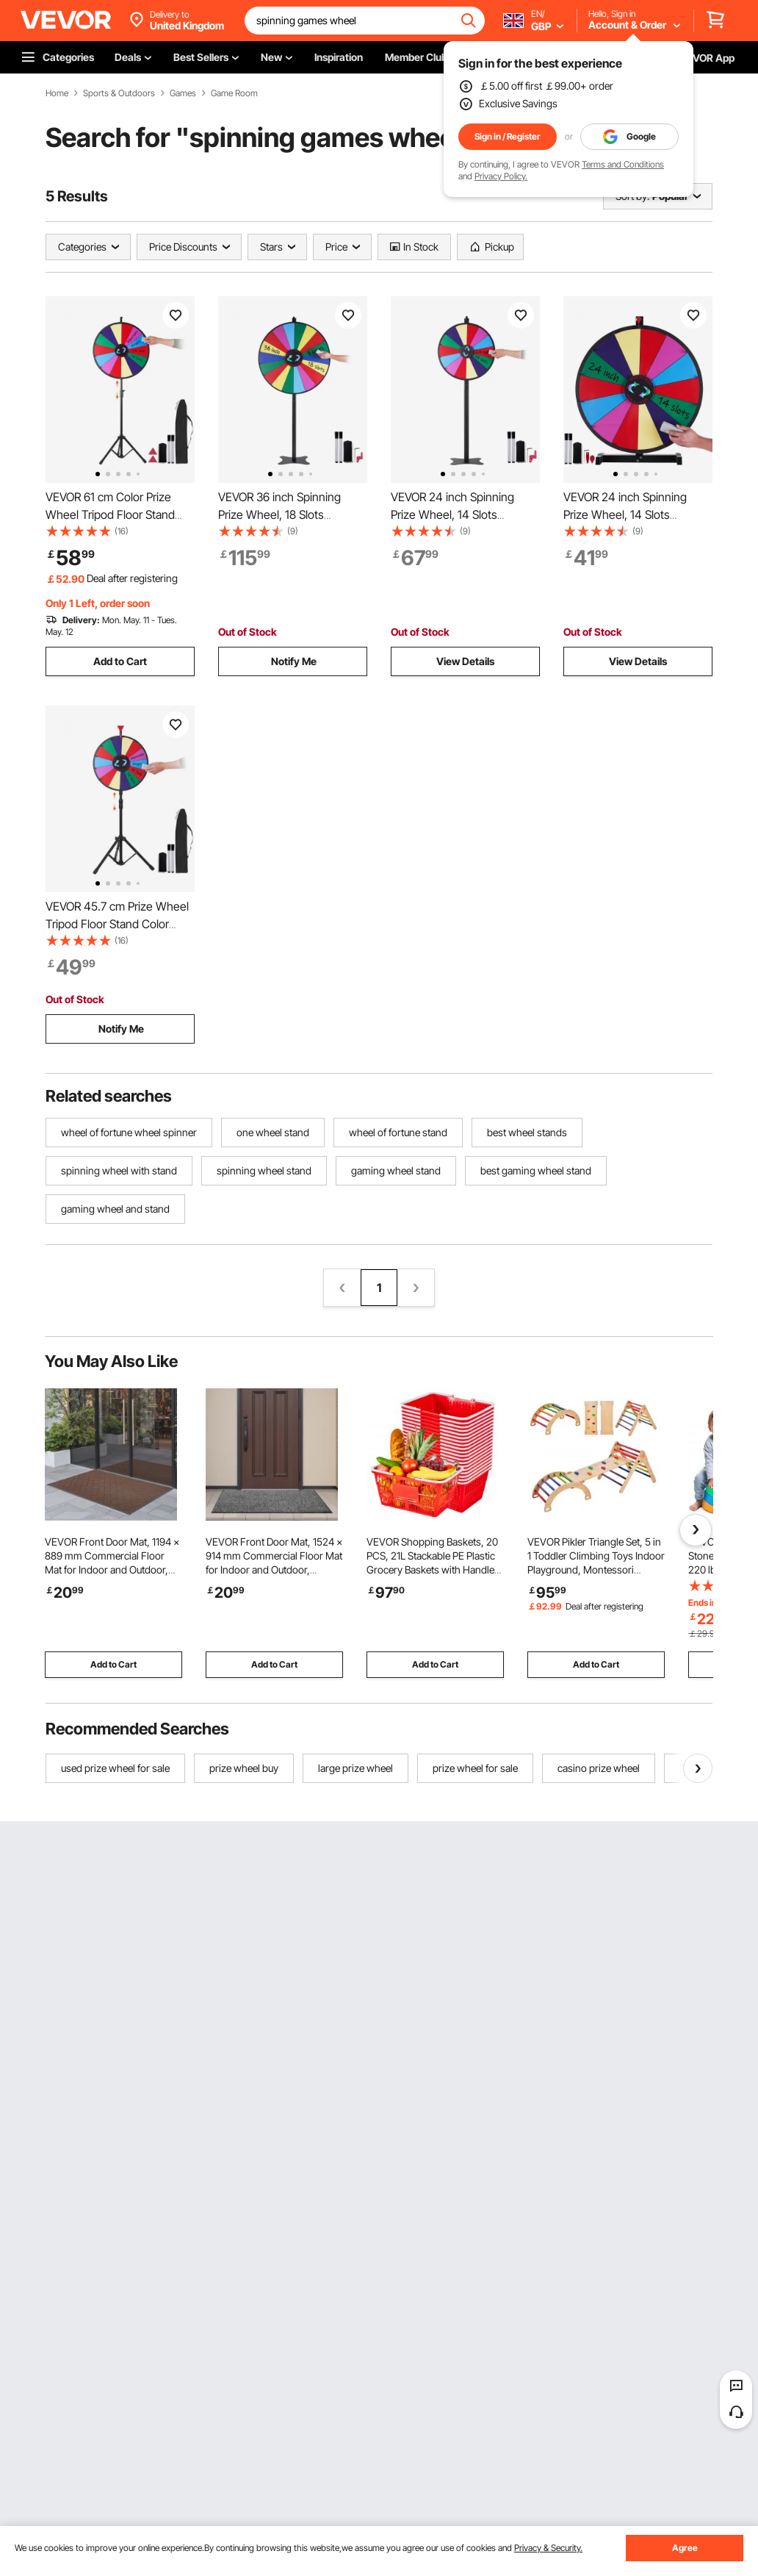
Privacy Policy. (500, 176)
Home (57, 93)
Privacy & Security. (548, 2547)
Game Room (234, 93)
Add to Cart (120, 661)
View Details (465, 661)
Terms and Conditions (623, 164)
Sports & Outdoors (119, 93)
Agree (685, 2547)
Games (183, 93)
